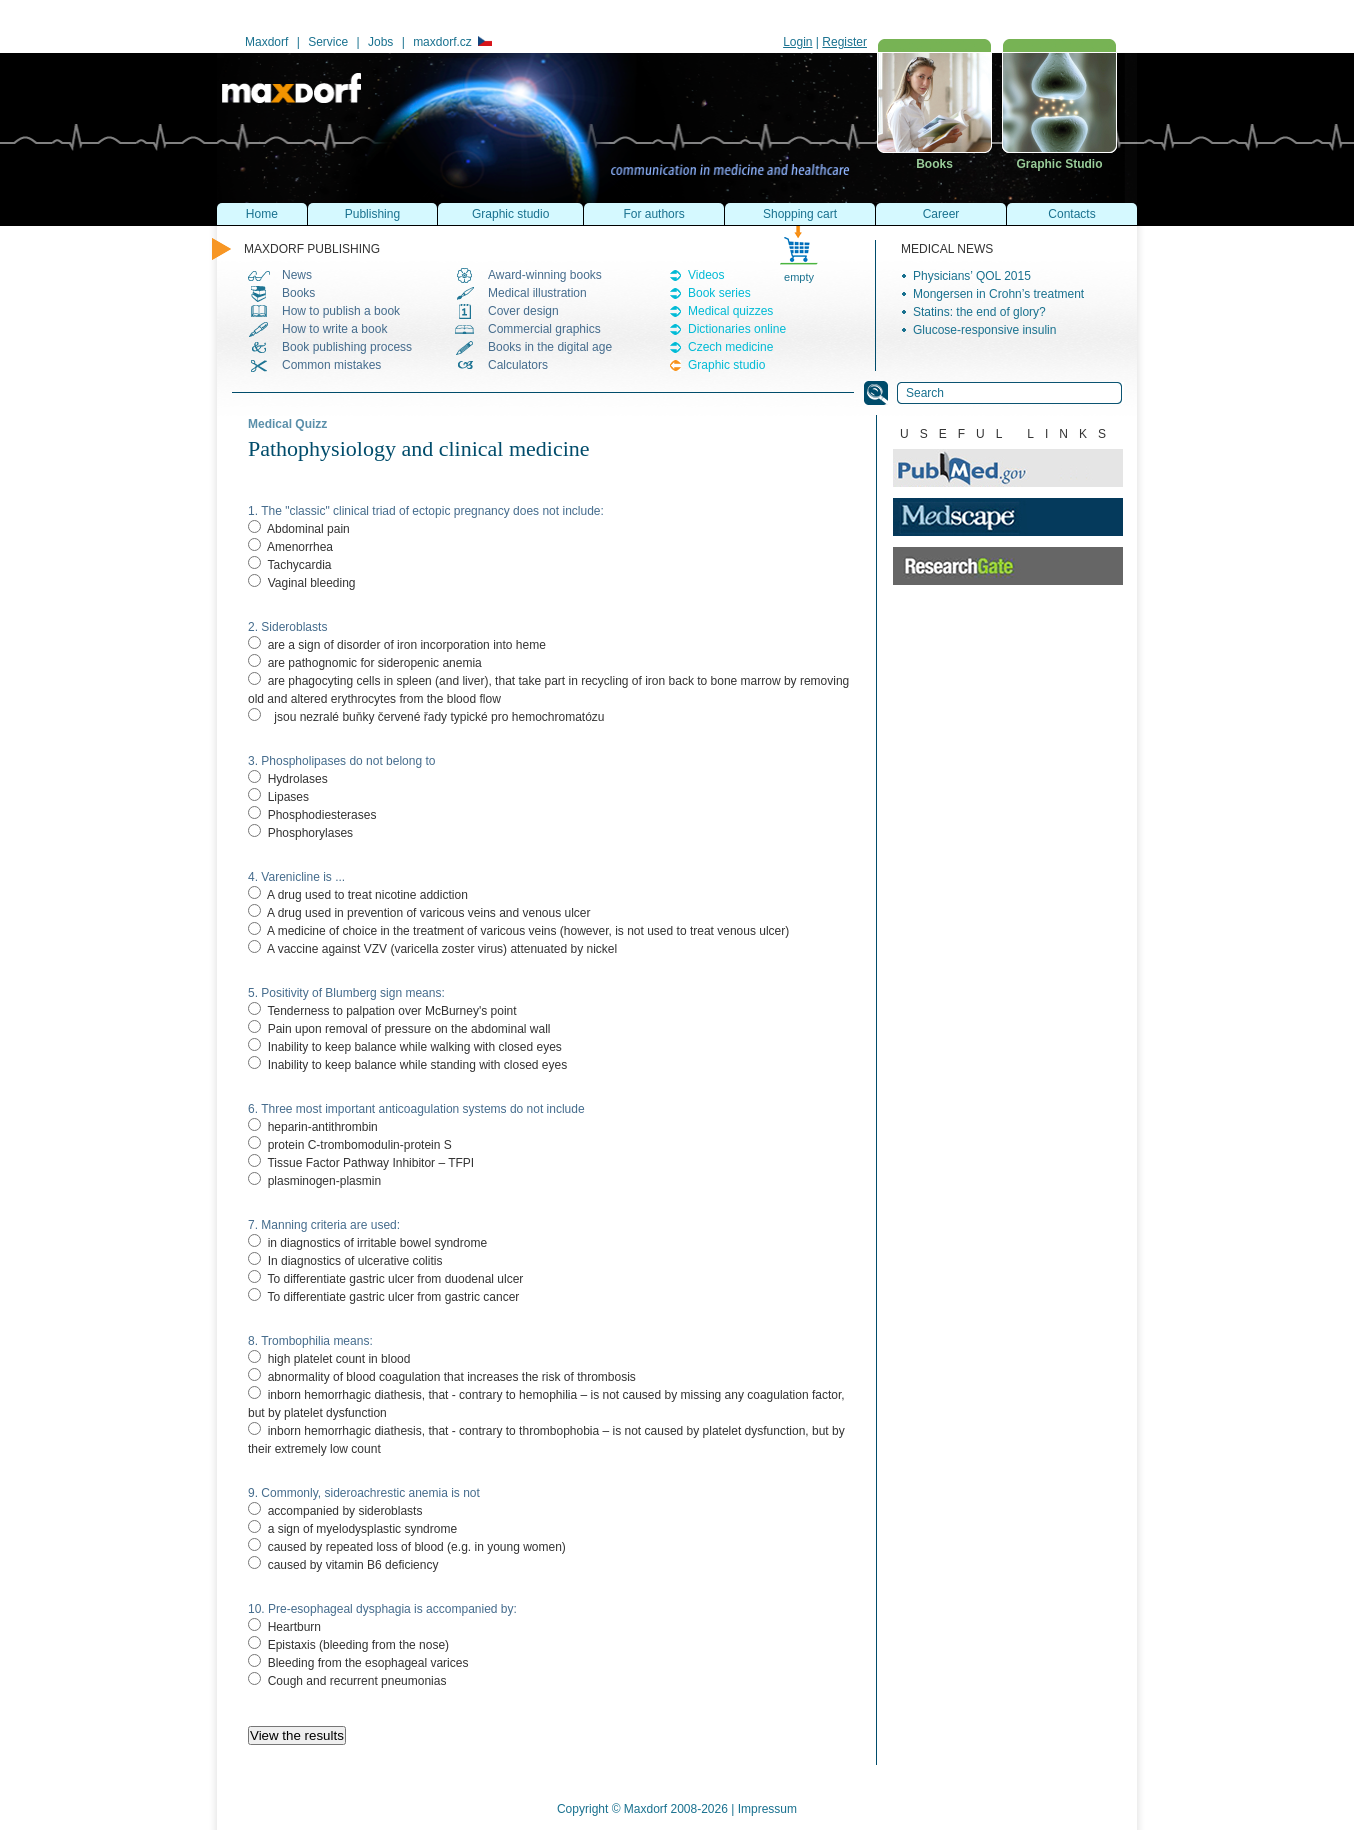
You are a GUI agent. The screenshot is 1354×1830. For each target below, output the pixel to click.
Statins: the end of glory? (979, 312)
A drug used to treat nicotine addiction (358, 895)
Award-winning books (545, 275)
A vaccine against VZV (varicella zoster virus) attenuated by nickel (432, 949)
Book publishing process (347, 347)
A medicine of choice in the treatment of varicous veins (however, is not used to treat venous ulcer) (518, 931)
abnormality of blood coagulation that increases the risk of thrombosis (442, 1377)
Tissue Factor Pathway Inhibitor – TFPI (361, 1163)
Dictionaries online (737, 329)
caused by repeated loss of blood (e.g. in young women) (407, 1547)
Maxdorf (266, 42)
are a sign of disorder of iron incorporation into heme (397, 645)
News (297, 275)
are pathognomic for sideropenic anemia (365, 663)
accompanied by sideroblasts (335, 1511)
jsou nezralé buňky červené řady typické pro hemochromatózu (426, 717)
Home (262, 214)
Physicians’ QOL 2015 (972, 276)
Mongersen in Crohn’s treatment (998, 294)
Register (844, 42)
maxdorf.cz (452, 42)
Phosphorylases (300, 833)
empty (799, 277)
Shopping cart (800, 214)
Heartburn (284, 1627)
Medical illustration (537, 293)
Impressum (767, 1809)
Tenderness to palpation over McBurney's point (384, 1011)
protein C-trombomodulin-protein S (350, 1145)
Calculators (518, 365)
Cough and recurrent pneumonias (347, 1681)
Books (298, 293)
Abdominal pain (299, 529)
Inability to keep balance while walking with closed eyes (405, 1047)
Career (941, 214)
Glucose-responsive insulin (984, 330)
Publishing (372, 214)
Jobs (380, 42)
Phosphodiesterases (312, 815)
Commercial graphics (544, 329)
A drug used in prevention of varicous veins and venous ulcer (419, 913)
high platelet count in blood (329, 1359)
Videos (706, 275)
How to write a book (334, 329)
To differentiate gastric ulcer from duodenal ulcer (385, 1279)
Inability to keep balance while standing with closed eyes (407, 1065)
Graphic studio (726, 365)
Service (328, 42)
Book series (719, 293)
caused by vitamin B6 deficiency (343, 1565)
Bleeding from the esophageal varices (358, 1663)
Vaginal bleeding (302, 583)
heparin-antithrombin (313, 1127)
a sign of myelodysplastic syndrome (352, 1529)
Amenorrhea (290, 547)
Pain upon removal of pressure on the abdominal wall (399, 1029)
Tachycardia (289, 565)
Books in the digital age (550, 347)
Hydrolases (288, 779)
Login (797, 42)
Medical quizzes (730, 311)
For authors (653, 214)
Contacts (1071, 214)
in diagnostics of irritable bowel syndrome (367, 1243)
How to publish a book (341, 311)
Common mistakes (331, 365)
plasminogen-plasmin (314, 1181)
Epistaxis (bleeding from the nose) (348, 1645)
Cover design (523, 311)
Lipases (278, 797)
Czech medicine (730, 347)
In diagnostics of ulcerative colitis (345, 1261)
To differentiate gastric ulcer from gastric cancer (383, 1297)
